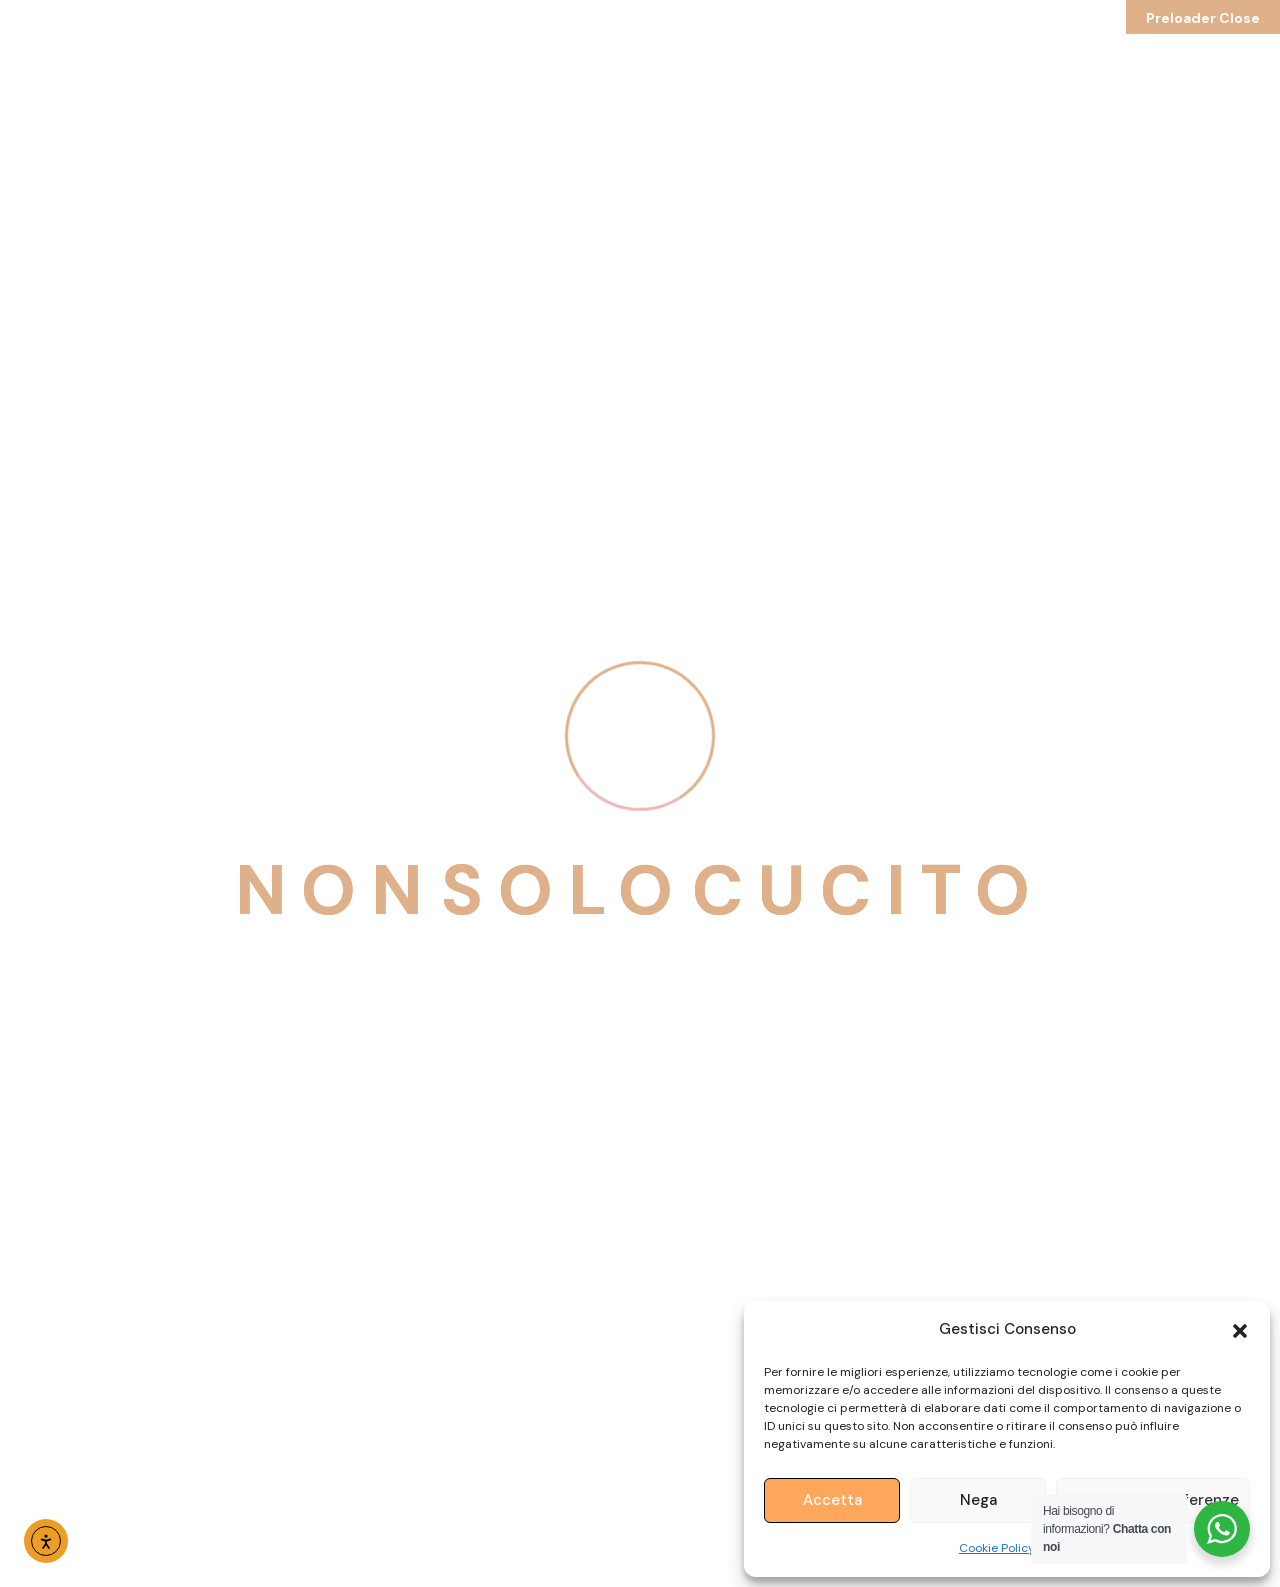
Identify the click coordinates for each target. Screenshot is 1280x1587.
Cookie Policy (997, 1548)
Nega (978, 1500)
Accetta (832, 1500)
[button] (1240, 1329)
